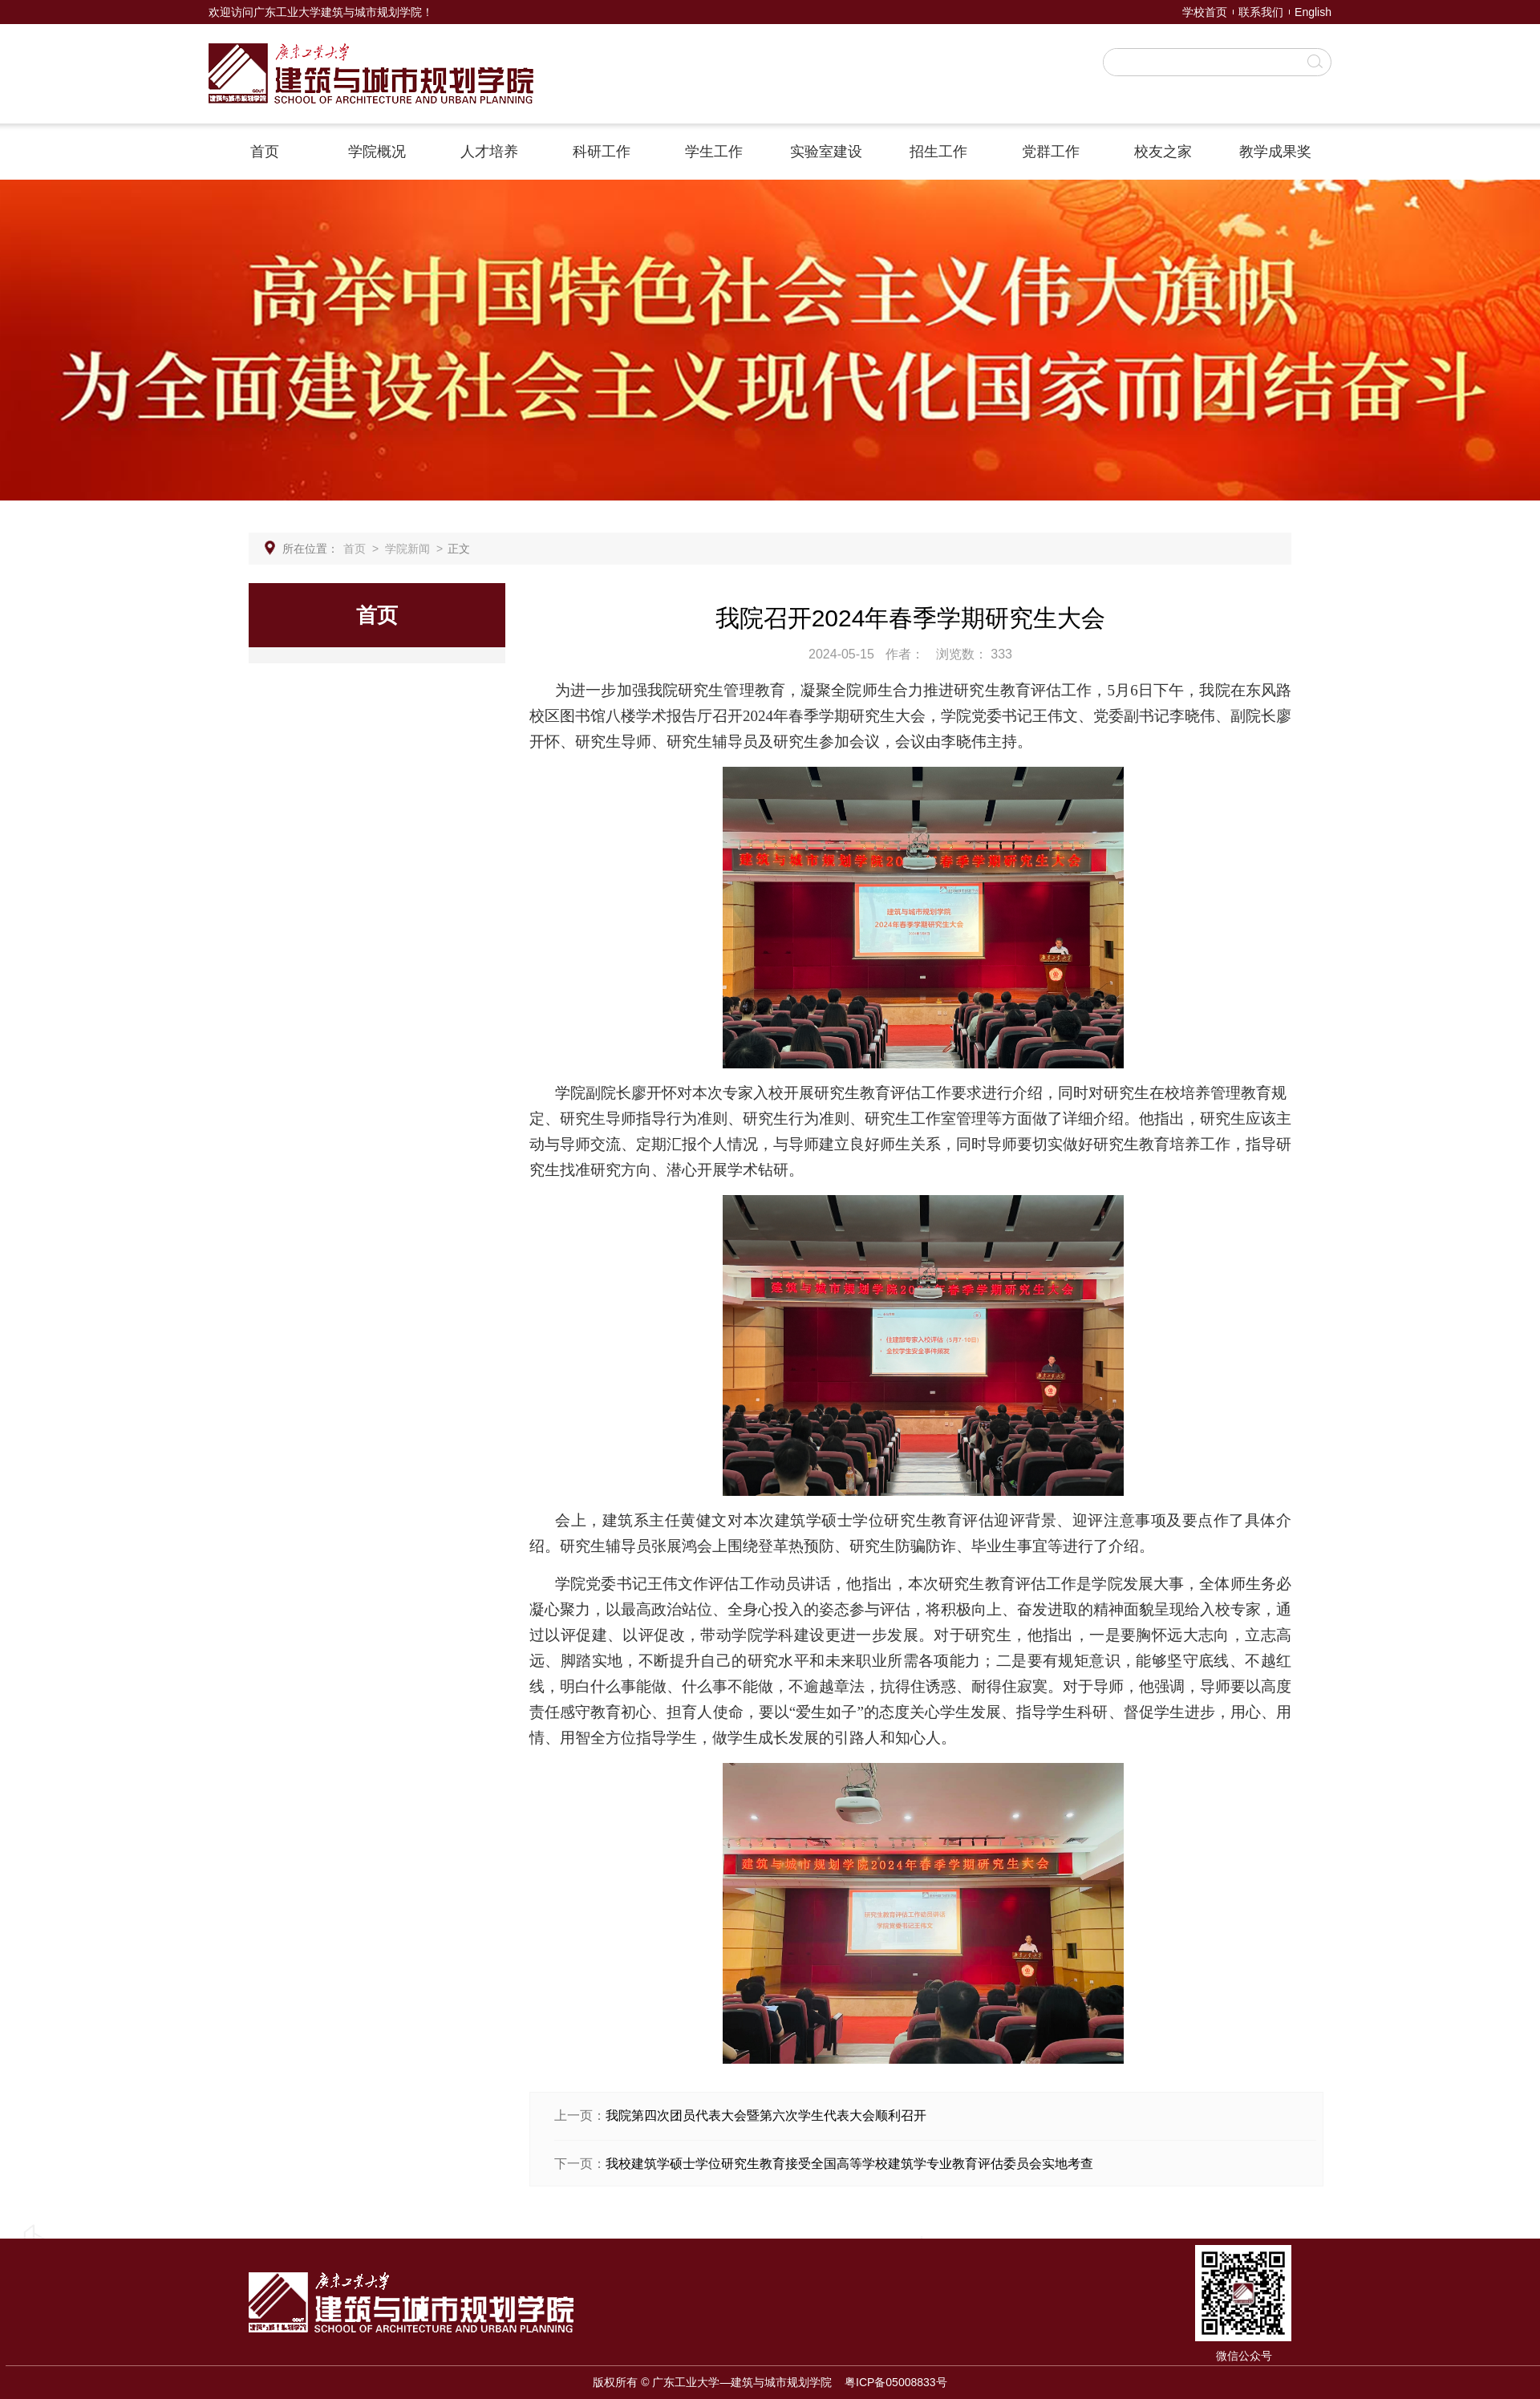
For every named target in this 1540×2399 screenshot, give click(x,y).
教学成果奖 (1275, 152)
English (1313, 12)
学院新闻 (407, 548)
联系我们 (1260, 12)
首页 (264, 152)
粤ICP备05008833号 (896, 2382)
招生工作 (938, 152)
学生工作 (714, 152)
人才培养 (489, 152)
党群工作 (1051, 152)
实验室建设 (826, 152)
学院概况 (377, 152)
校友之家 (1163, 152)
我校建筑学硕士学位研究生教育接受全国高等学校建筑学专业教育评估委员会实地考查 (849, 2163)
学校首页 (1204, 12)
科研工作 (601, 152)
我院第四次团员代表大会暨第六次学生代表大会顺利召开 (766, 2115)
